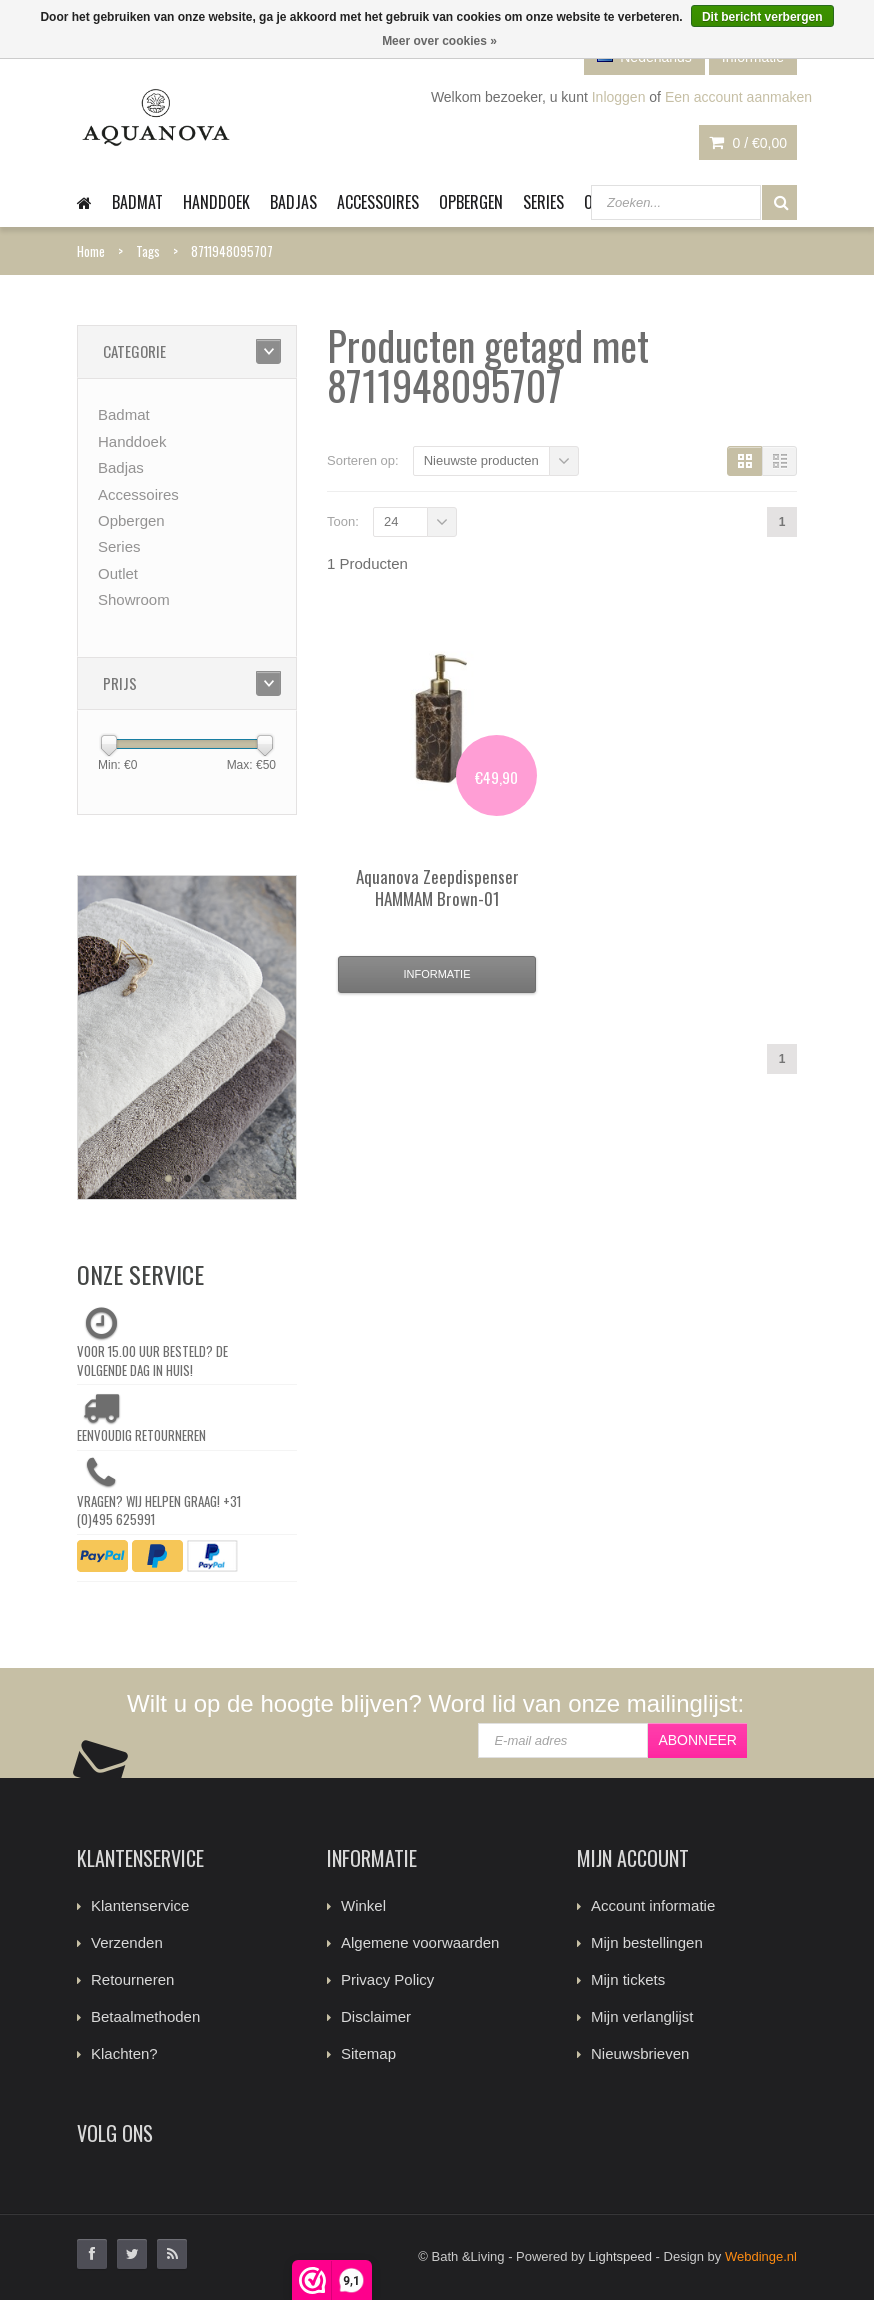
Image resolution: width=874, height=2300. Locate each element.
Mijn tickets (628, 1979)
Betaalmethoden (145, 2016)
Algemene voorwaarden (420, 1942)
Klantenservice (140, 1905)
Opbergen (471, 202)
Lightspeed (620, 2256)
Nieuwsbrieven (640, 2053)
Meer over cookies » (439, 41)
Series (543, 202)
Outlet (118, 573)
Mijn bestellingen (647, 1942)
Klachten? (124, 2053)
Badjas (293, 202)
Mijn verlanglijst (642, 2016)
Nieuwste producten (481, 460)
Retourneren (132, 1979)
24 (391, 521)
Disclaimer (376, 2016)
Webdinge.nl (761, 2256)
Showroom (134, 599)
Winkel (363, 1905)
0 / (748, 143)
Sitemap (368, 2053)
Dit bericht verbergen (762, 17)
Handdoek (216, 202)
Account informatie (653, 1905)
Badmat (137, 202)
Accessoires (378, 202)
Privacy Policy (387, 1979)
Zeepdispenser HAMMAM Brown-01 (437, 887)
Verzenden (127, 1942)
